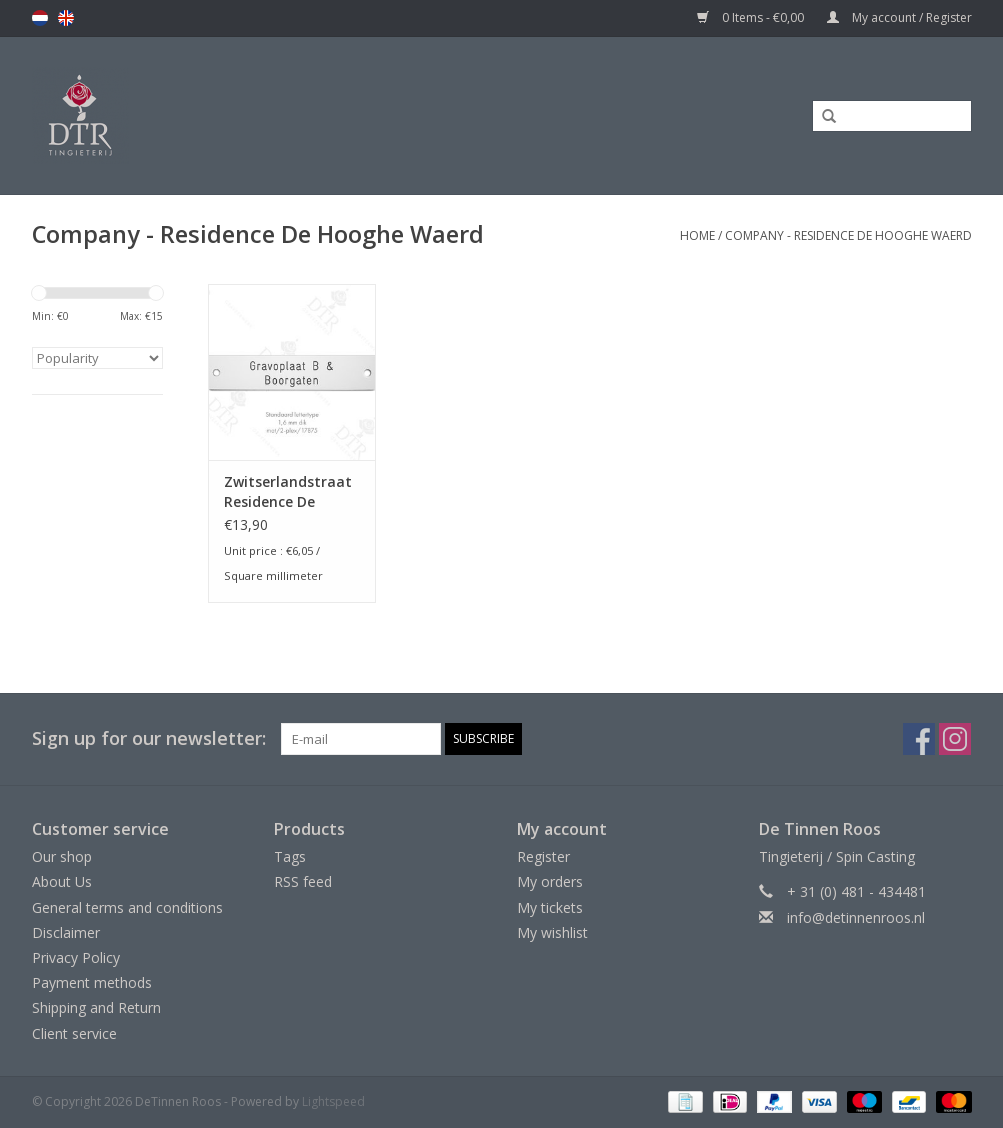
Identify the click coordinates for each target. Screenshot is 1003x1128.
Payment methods (92, 982)
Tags (290, 856)
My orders (550, 881)
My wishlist (552, 932)
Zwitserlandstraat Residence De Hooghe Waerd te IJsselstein (288, 492)
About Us (62, 881)
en (66, 18)
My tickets (550, 907)
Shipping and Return (96, 1007)
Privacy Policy (76, 957)
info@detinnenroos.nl (856, 917)
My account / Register (899, 17)
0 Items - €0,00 (752, 17)
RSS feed (303, 881)
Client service (74, 1033)
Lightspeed (333, 1101)
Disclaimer (66, 932)
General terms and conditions (127, 907)
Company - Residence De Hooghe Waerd (848, 235)
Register (543, 856)
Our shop (62, 856)
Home (697, 235)
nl (40, 18)
